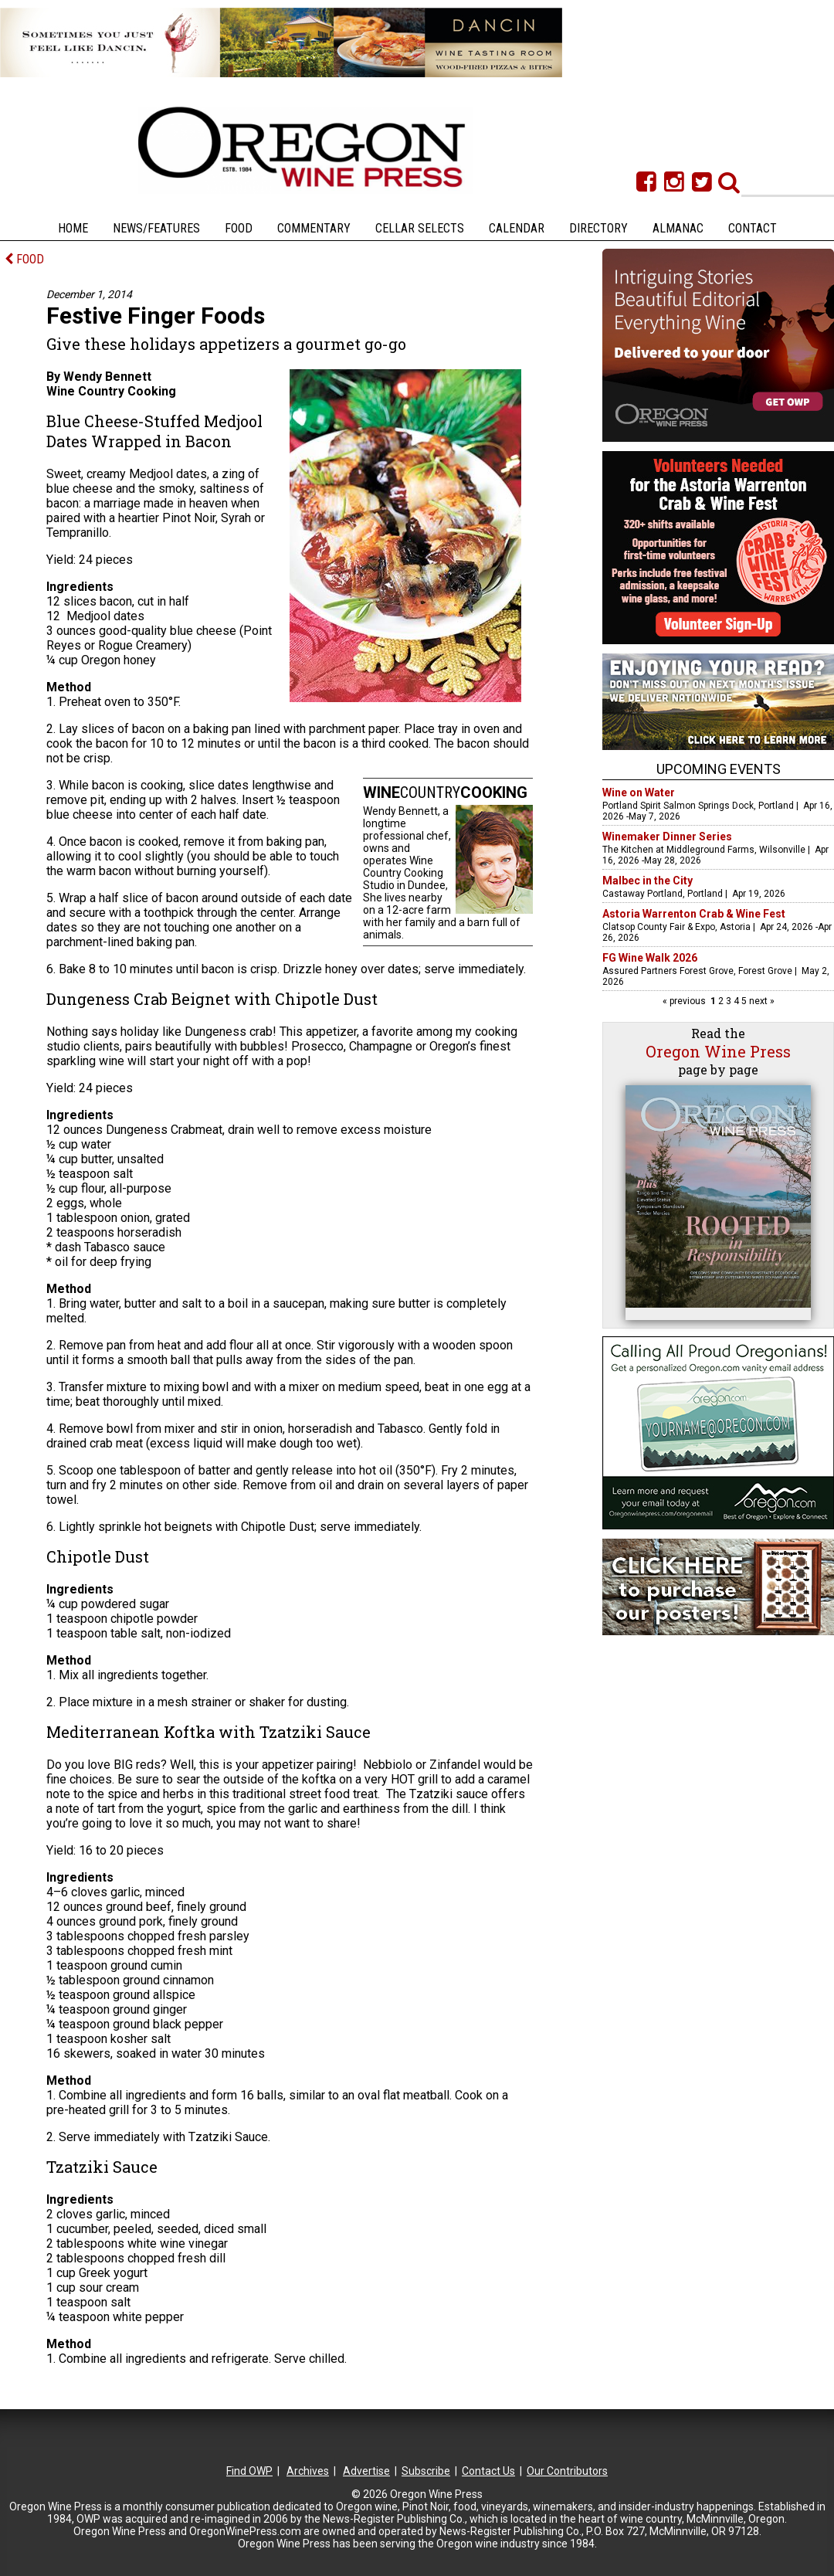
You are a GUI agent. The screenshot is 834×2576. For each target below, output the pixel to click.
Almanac (678, 228)
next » (761, 1001)
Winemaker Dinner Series (667, 836)
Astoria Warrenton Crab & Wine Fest (693, 914)
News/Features (156, 228)
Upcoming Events (718, 769)
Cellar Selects (419, 228)
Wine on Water (638, 792)
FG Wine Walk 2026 (649, 958)
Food (239, 228)
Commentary (314, 228)
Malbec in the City (647, 880)
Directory (598, 228)
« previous (685, 1001)
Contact (752, 228)
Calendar (516, 228)
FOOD (24, 259)
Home (73, 228)
